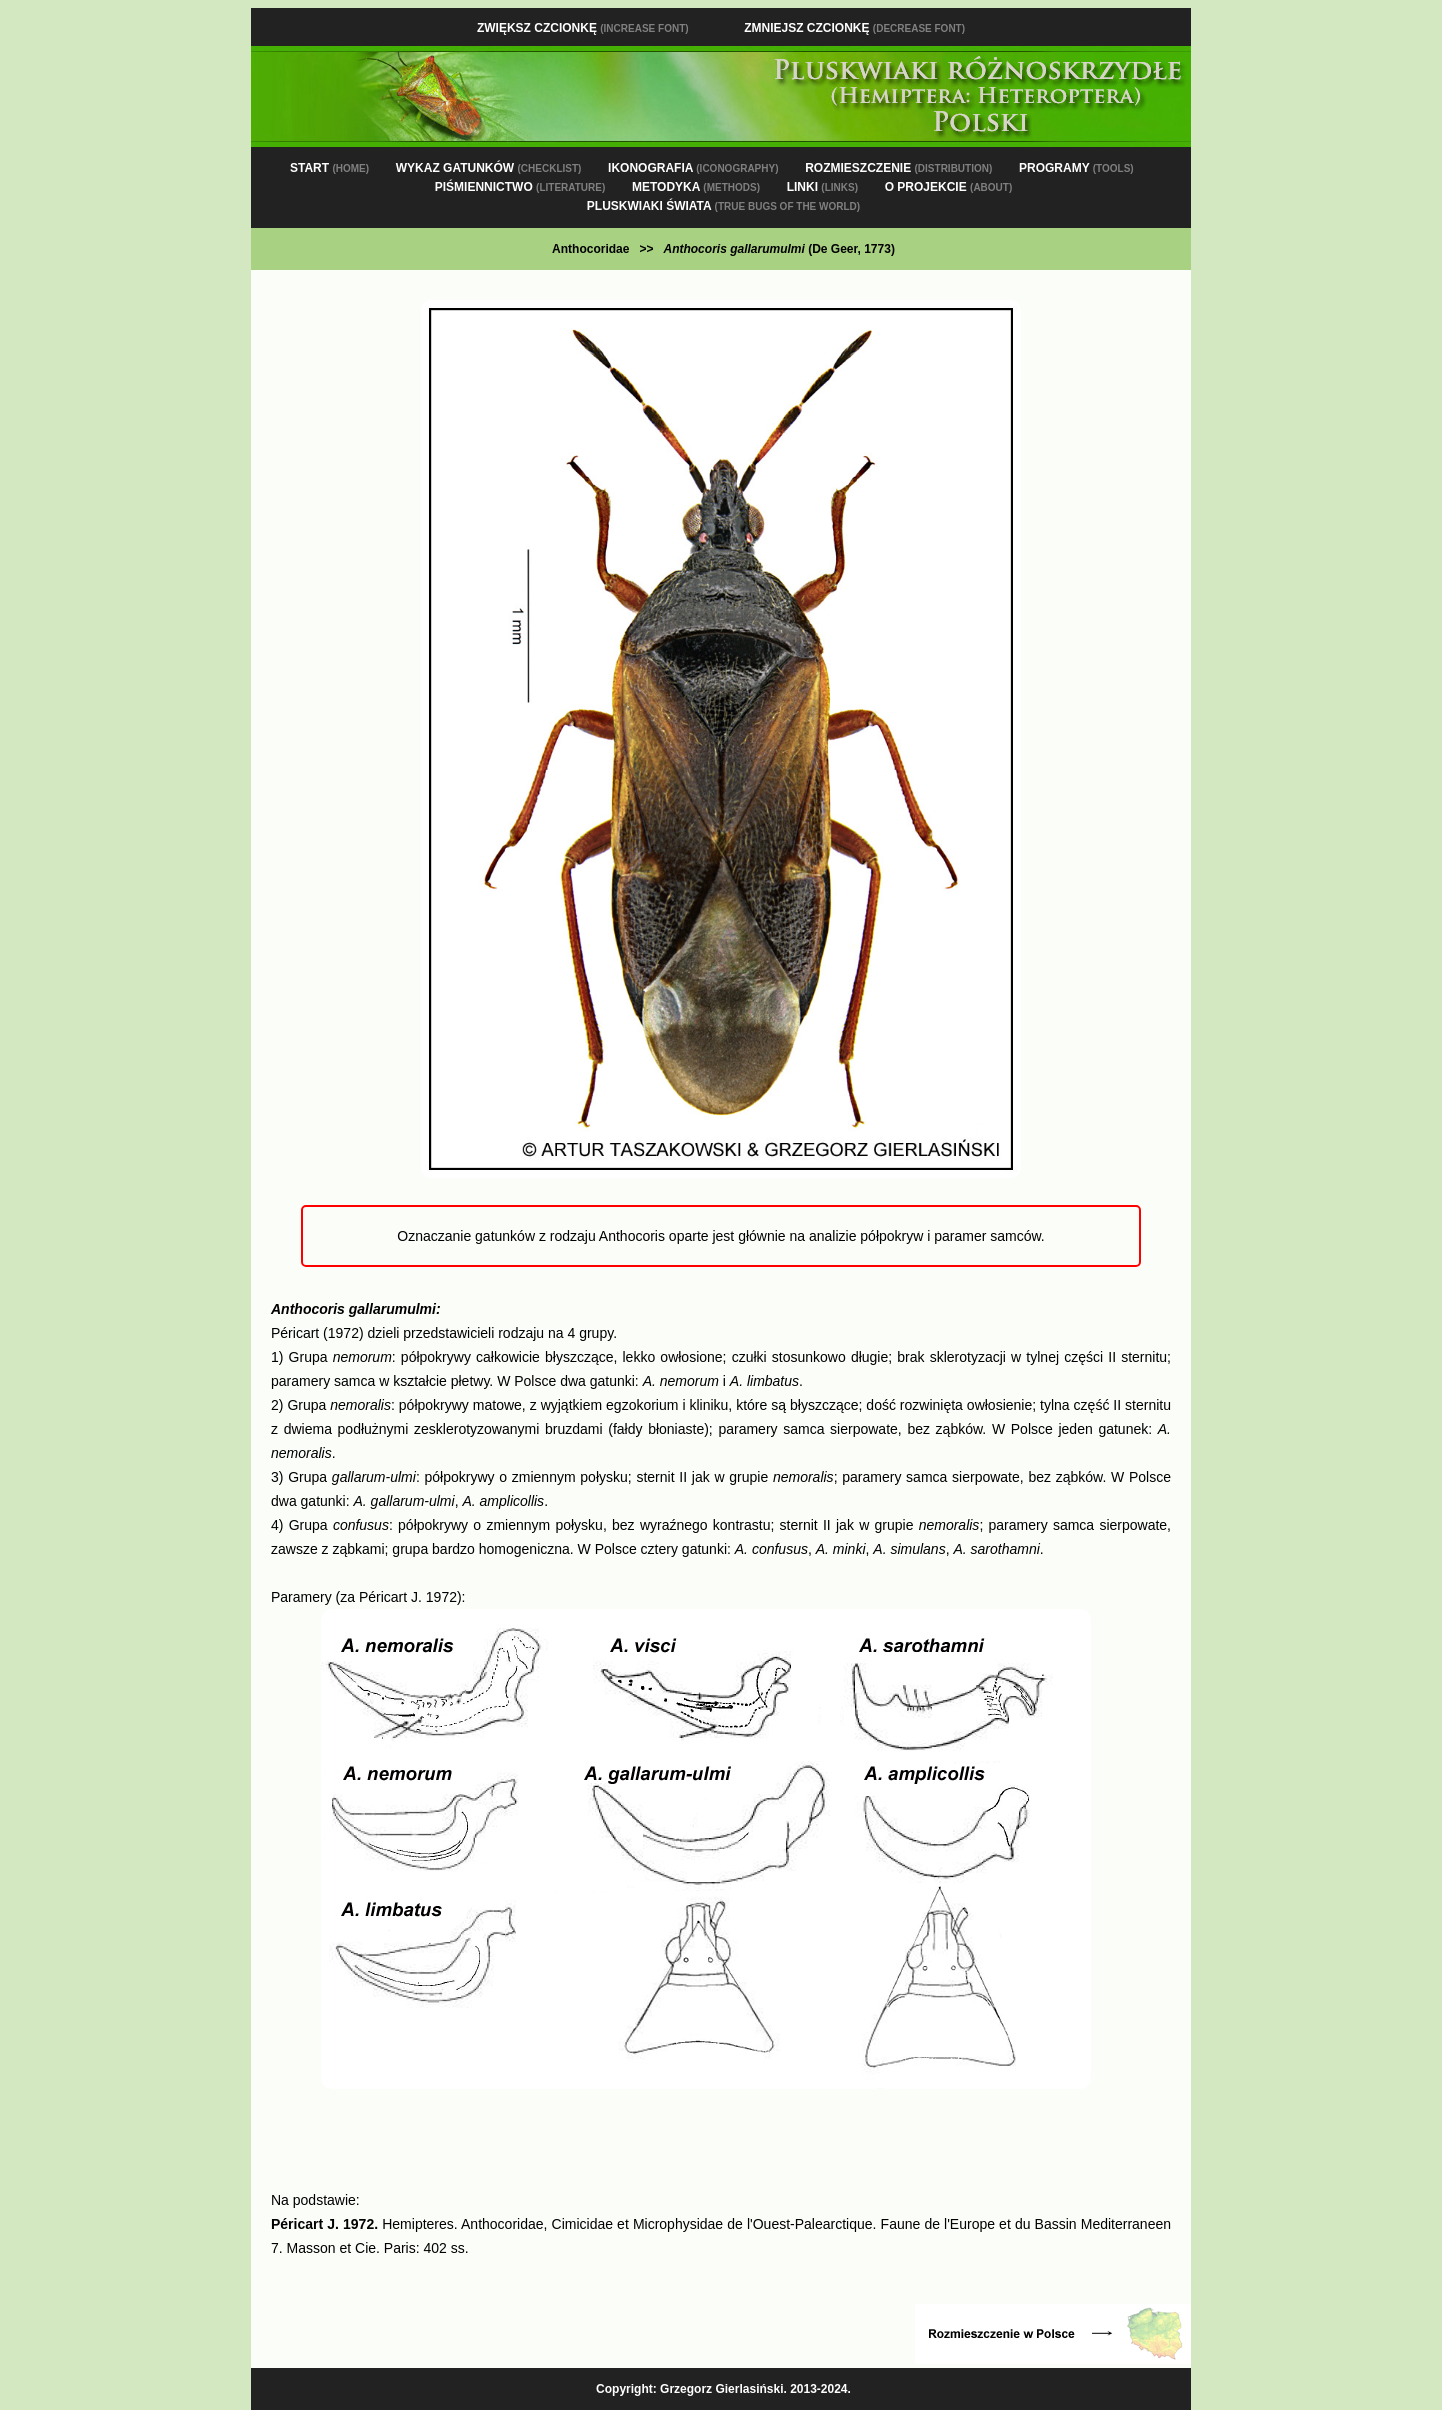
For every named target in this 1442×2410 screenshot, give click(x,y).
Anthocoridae (590, 249)
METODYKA (696, 187)
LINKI (822, 187)
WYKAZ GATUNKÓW (489, 168)
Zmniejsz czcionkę (854, 28)
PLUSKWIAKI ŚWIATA (723, 206)
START (329, 168)
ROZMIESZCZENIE (898, 168)
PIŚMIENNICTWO (520, 187)
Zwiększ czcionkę (583, 28)
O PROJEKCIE (949, 187)
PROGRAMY (1076, 168)
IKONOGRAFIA (693, 168)
